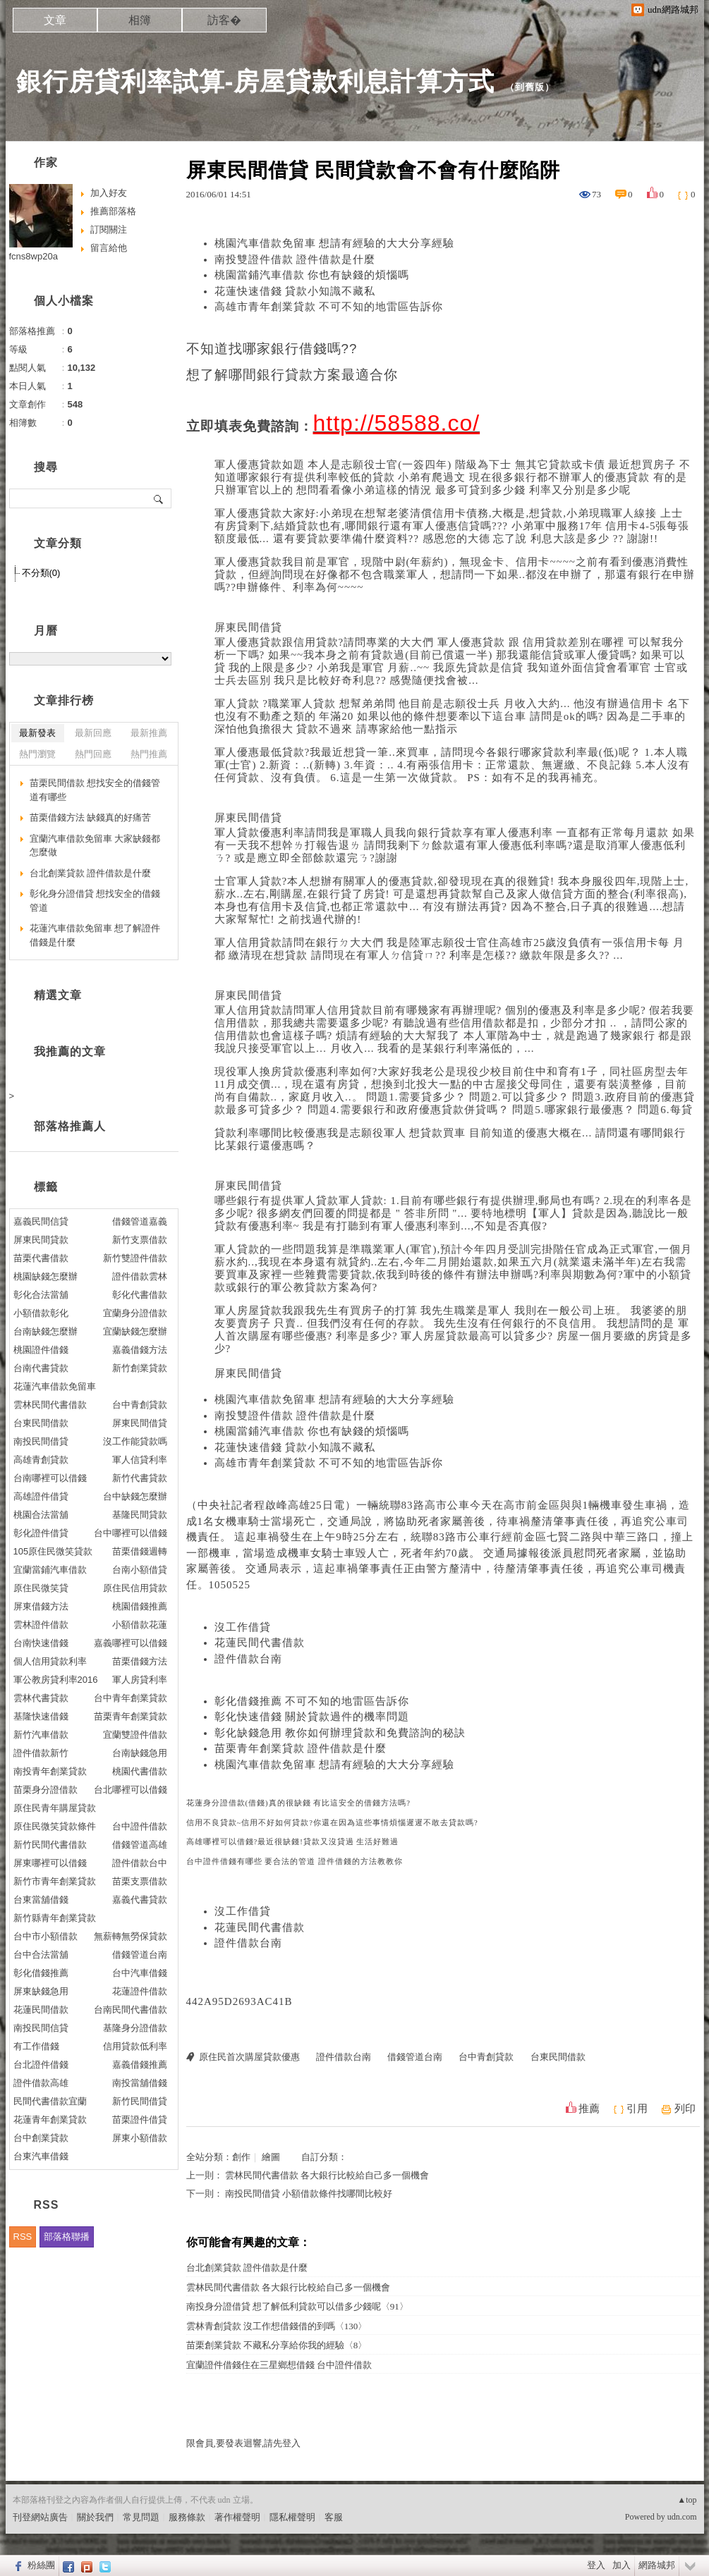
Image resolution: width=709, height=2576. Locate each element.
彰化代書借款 (139, 1294)
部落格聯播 (67, 2236)
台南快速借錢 (40, 1643)
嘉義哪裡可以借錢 (130, 1643)
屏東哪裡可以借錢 (50, 1863)
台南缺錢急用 (139, 1753)
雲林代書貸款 (40, 1698)
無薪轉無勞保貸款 (130, 1936)
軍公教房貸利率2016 (55, 1679)
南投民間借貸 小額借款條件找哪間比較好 (308, 2193)
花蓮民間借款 (40, 2009)
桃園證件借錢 (40, 1349)
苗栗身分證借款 (45, 1789)
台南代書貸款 (40, 1368)
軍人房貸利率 (139, 1679)
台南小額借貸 (139, 1569)
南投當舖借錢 (139, 2083)
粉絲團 (41, 2565)
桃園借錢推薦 (139, 1606)
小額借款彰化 (40, 1313)
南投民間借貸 (40, 1441)
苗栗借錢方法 (139, 1661)
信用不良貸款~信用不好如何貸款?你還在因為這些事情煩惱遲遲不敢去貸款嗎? (332, 1823)
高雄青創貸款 (40, 1459)
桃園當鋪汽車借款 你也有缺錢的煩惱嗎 (312, 275)
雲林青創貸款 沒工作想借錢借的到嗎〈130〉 (277, 2326)
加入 (621, 2565)
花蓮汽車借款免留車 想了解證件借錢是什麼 (95, 935)
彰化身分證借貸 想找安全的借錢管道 (95, 900)
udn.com (682, 2517)
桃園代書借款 (139, 1771)
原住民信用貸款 (135, 1588)
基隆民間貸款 (139, 1514)
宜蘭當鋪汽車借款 (50, 1569)
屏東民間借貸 (248, 627)
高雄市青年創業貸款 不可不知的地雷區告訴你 (329, 306)
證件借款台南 (248, 1658)
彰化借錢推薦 (40, 1973)
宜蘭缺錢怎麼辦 (135, 1331)
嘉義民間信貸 (40, 1221)
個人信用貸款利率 (50, 1661)
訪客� (224, 20)
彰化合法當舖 (40, 1294)
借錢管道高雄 (139, 1844)
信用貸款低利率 (135, 2046)
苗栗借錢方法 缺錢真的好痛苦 (91, 817)
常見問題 (141, 2517)
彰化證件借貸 (40, 1533)
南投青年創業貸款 (50, 1771)
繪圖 (271, 2157)
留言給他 (108, 248)
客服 (334, 2517)
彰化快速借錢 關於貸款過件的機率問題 (312, 1716)
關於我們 (95, 2517)
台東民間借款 (558, 2056)
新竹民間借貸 (139, 2101)
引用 (637, 2108)
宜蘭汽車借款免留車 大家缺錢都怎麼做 (95, 845)
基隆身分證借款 (135, 2028)
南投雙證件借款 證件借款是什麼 (295, 259)
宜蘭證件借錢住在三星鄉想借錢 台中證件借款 (279, 2365)
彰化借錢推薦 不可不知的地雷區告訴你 (312, 1701)
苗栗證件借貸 (139, 2119)
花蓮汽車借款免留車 (54, 1386)
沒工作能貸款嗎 (135, 1441)
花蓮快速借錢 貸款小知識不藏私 (295, 291)
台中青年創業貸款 (130, 1698)
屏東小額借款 (139, 2138)
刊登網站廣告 (40, 2517)
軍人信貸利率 (139, 1459)
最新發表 (37, 733)
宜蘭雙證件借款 (135, 1734)
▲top (686, 2500)
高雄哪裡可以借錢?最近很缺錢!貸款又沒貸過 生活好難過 (292, 1842)
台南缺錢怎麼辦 (45, 1331)
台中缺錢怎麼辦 (135, 1496)
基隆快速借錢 (40, 1716)
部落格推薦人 (70, 1126)
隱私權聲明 (292, 2517)
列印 (685, 2108)
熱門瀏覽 (37, 754)
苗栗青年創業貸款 (130, 1716)
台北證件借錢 (40, 2064)
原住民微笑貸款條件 (54, 1826)
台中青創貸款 (486, 2056)
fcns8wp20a (33, 256)
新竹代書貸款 (139, 1478)
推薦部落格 (113, 211)
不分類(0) (41, 573)
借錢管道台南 (414, 2056)
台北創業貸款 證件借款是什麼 (247, 2267)
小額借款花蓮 (139, 1624)
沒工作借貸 (242, 1627)
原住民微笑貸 (40, 1588)
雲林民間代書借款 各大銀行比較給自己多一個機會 (327, 2175)
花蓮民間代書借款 (259, 1642)
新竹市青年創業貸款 (54, 1881)
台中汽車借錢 (139, 1973)
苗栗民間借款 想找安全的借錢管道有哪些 (95, 790)
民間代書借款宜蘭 (50, 2101)
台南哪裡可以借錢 (50, 1478)
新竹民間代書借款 (50, 1844)
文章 (55, 20)
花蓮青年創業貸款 (50, 2119)
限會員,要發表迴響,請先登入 (243, 2443)
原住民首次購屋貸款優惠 (249, 2056)
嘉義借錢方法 (139, 1349)
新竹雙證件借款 (135, 1258)
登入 (596, 2565)
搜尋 (159, 498)
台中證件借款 (139, 1826)
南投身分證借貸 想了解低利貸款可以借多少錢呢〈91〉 (297, 2306)
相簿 (139, 20)
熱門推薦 (149, 754)
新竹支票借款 (139, 1239)
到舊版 (530, 87)
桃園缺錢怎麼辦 (45, 1276)
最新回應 (93, 733)
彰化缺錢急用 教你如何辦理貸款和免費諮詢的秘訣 (340, 1732)
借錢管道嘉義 (139, 1221)
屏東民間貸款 (40, 1239)
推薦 (589, 2108)
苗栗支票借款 (139, 1881)
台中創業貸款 (40, 2138)
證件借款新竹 (40, 1753)
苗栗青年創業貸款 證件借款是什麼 (300, 1748)
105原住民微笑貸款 (53, 1551)
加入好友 (108, 193)
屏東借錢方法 (40, 1606)
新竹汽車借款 (40, 1734)
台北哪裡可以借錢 (130, 1789)
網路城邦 (656, 2565)
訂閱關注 (108, 229)
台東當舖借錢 (40, 1899)
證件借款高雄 (40, 2083)
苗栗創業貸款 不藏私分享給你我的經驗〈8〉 (277, 2345)
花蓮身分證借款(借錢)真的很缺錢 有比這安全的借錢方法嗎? (298, 1803)
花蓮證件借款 (139, 1991)
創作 (241, 2157)
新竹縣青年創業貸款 (54, 1918)
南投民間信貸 (40, 2028)
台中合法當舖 (40, 1954)
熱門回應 (93, 754)
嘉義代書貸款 (139, 1899)
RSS (22, 2236)
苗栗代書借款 (40, 1258)
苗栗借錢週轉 (139, 1551)
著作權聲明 (237, 2517)
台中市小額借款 (45, 1936)
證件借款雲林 (139, 1276)
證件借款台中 (139, 1863)
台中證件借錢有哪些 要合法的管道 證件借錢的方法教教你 (294, 1861)
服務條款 (187, 2517)
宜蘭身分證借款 (135, 1313)
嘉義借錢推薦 (139, 2064)
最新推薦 (149, 733)
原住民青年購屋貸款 (54, 1808)
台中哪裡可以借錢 (130, 1533)
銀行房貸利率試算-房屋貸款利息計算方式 (255, 81)
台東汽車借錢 (40, 2156)
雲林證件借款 (40, 1624)
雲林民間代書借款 (50, 1404)
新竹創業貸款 (139, 1368)
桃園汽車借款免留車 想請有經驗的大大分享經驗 (334, 243)
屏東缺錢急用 (40, 1991)
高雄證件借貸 (40, 1496)
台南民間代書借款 (130, 2009)
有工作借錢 (36, 2046)
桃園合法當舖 (40, 1514)
